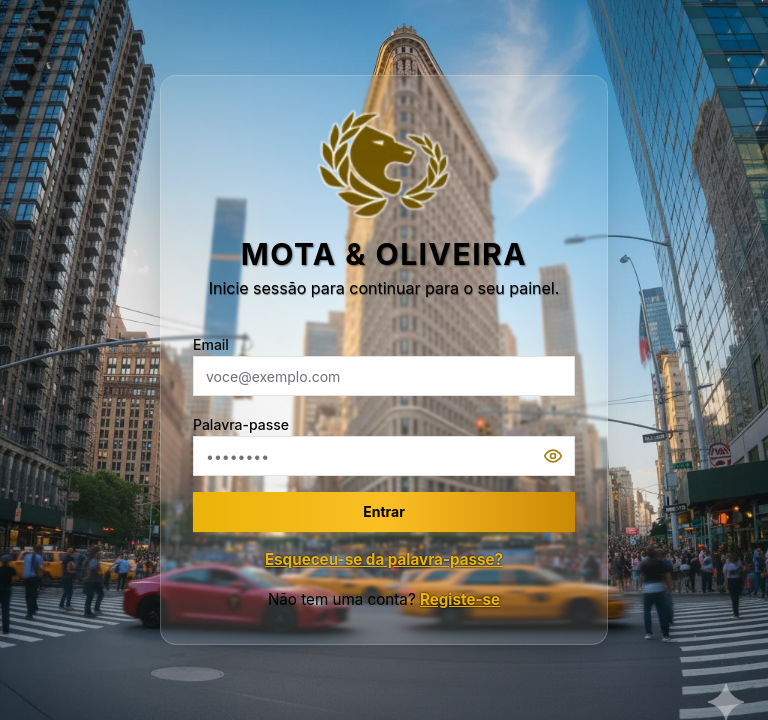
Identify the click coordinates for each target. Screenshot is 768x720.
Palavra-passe (241, 424)
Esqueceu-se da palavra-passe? (384, 559)
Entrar (384, 511)
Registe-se (460, 599)
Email (211, 344)
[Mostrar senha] (559, 456)
